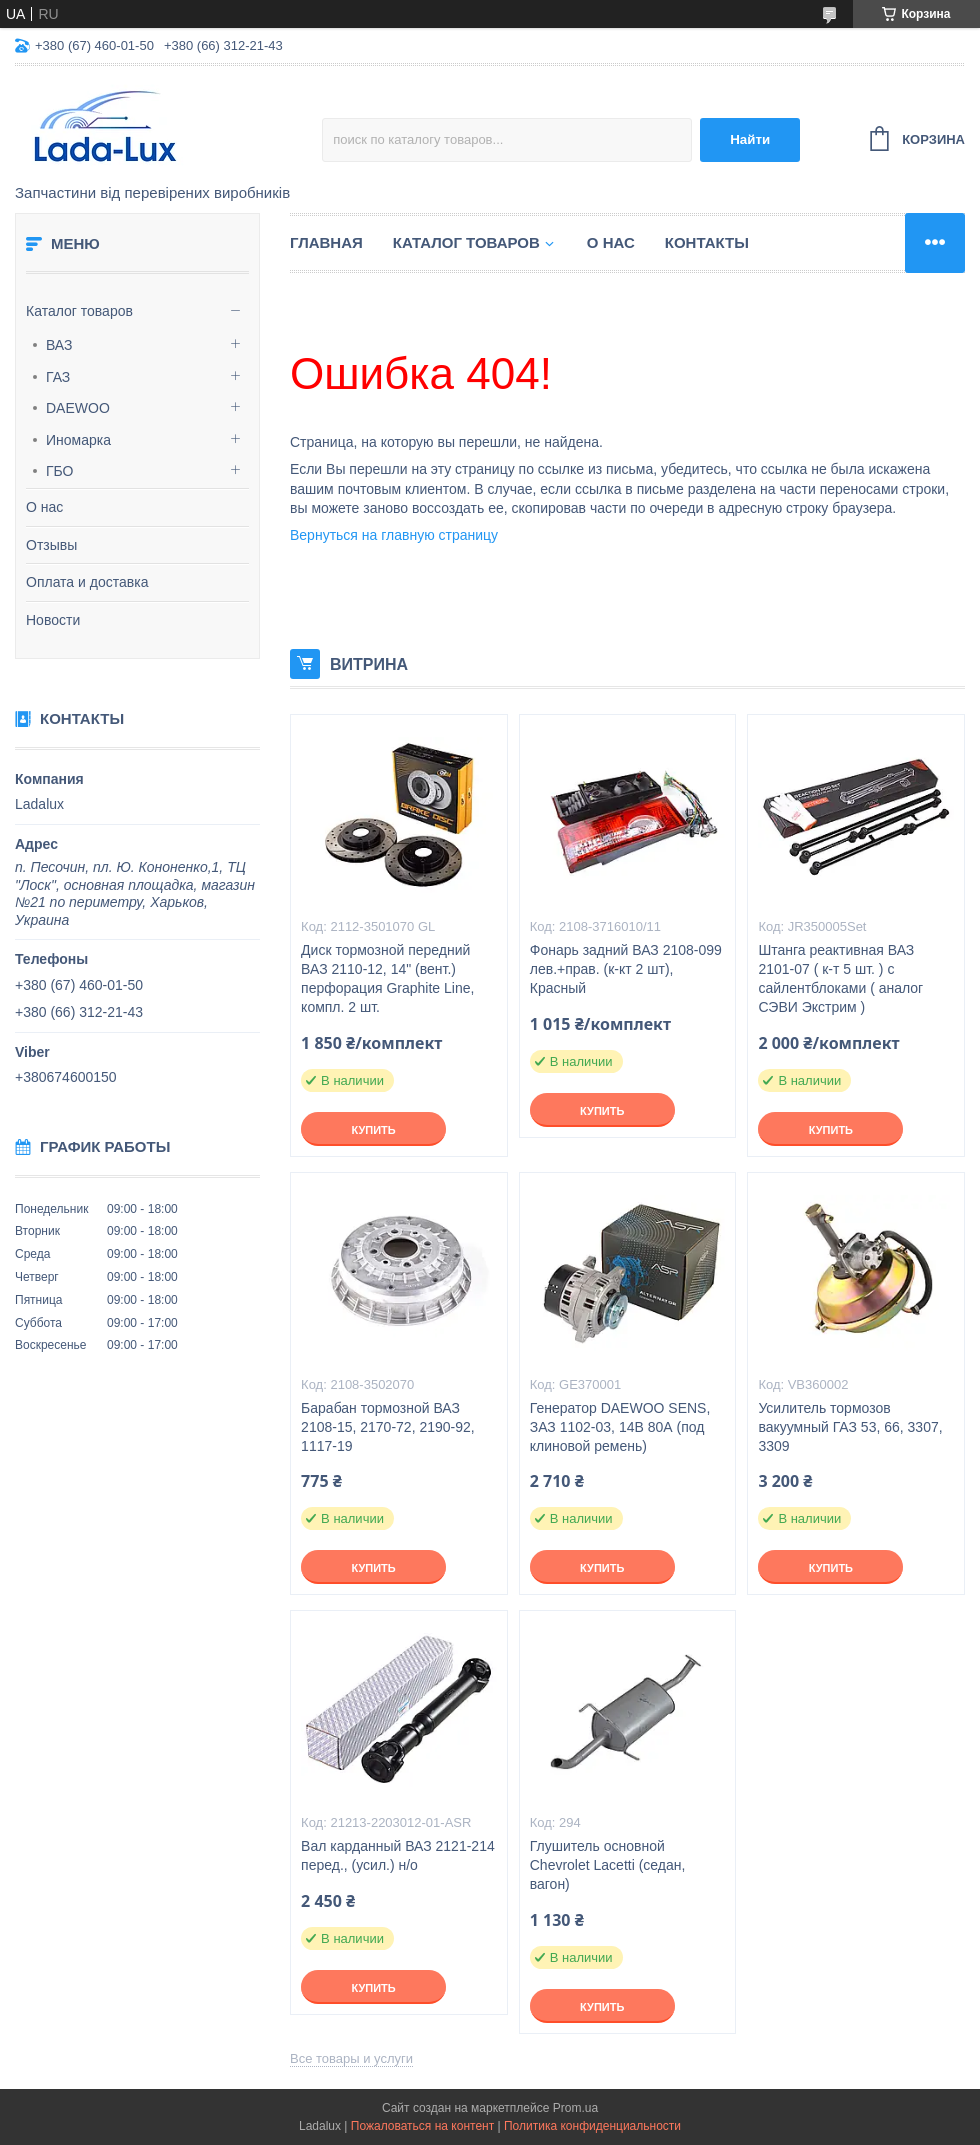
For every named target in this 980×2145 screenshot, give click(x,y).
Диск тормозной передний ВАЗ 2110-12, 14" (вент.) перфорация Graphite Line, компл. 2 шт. (387, 978)
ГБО (60, 471)
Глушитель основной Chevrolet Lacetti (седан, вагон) (608, 1865)
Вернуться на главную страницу (394, 535)
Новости (53, 620)
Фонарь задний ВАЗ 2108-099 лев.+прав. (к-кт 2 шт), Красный (626, 969)
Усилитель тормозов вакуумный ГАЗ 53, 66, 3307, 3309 (850, 1427)
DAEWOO (78, 408)
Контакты (707, 242)
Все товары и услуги (351, 2058)
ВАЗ (59, 345)
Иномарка (78, 440)
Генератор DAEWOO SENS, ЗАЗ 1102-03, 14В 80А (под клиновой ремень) (620, 1427)
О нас (44, 507)
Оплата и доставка (87, 582)
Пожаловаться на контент (422, 2126)
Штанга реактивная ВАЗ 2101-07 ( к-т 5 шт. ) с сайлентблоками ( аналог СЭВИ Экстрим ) (840, 978)
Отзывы (51, 545)
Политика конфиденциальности (592, 2126)
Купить (373, 1130)
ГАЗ (58, 377)
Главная (326, 242)
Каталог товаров (79, 311)
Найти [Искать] (750, 139)
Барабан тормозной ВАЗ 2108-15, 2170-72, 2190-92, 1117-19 (388, 1427)
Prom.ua (575, 2108)
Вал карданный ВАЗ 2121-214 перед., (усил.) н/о (398, 1855)
